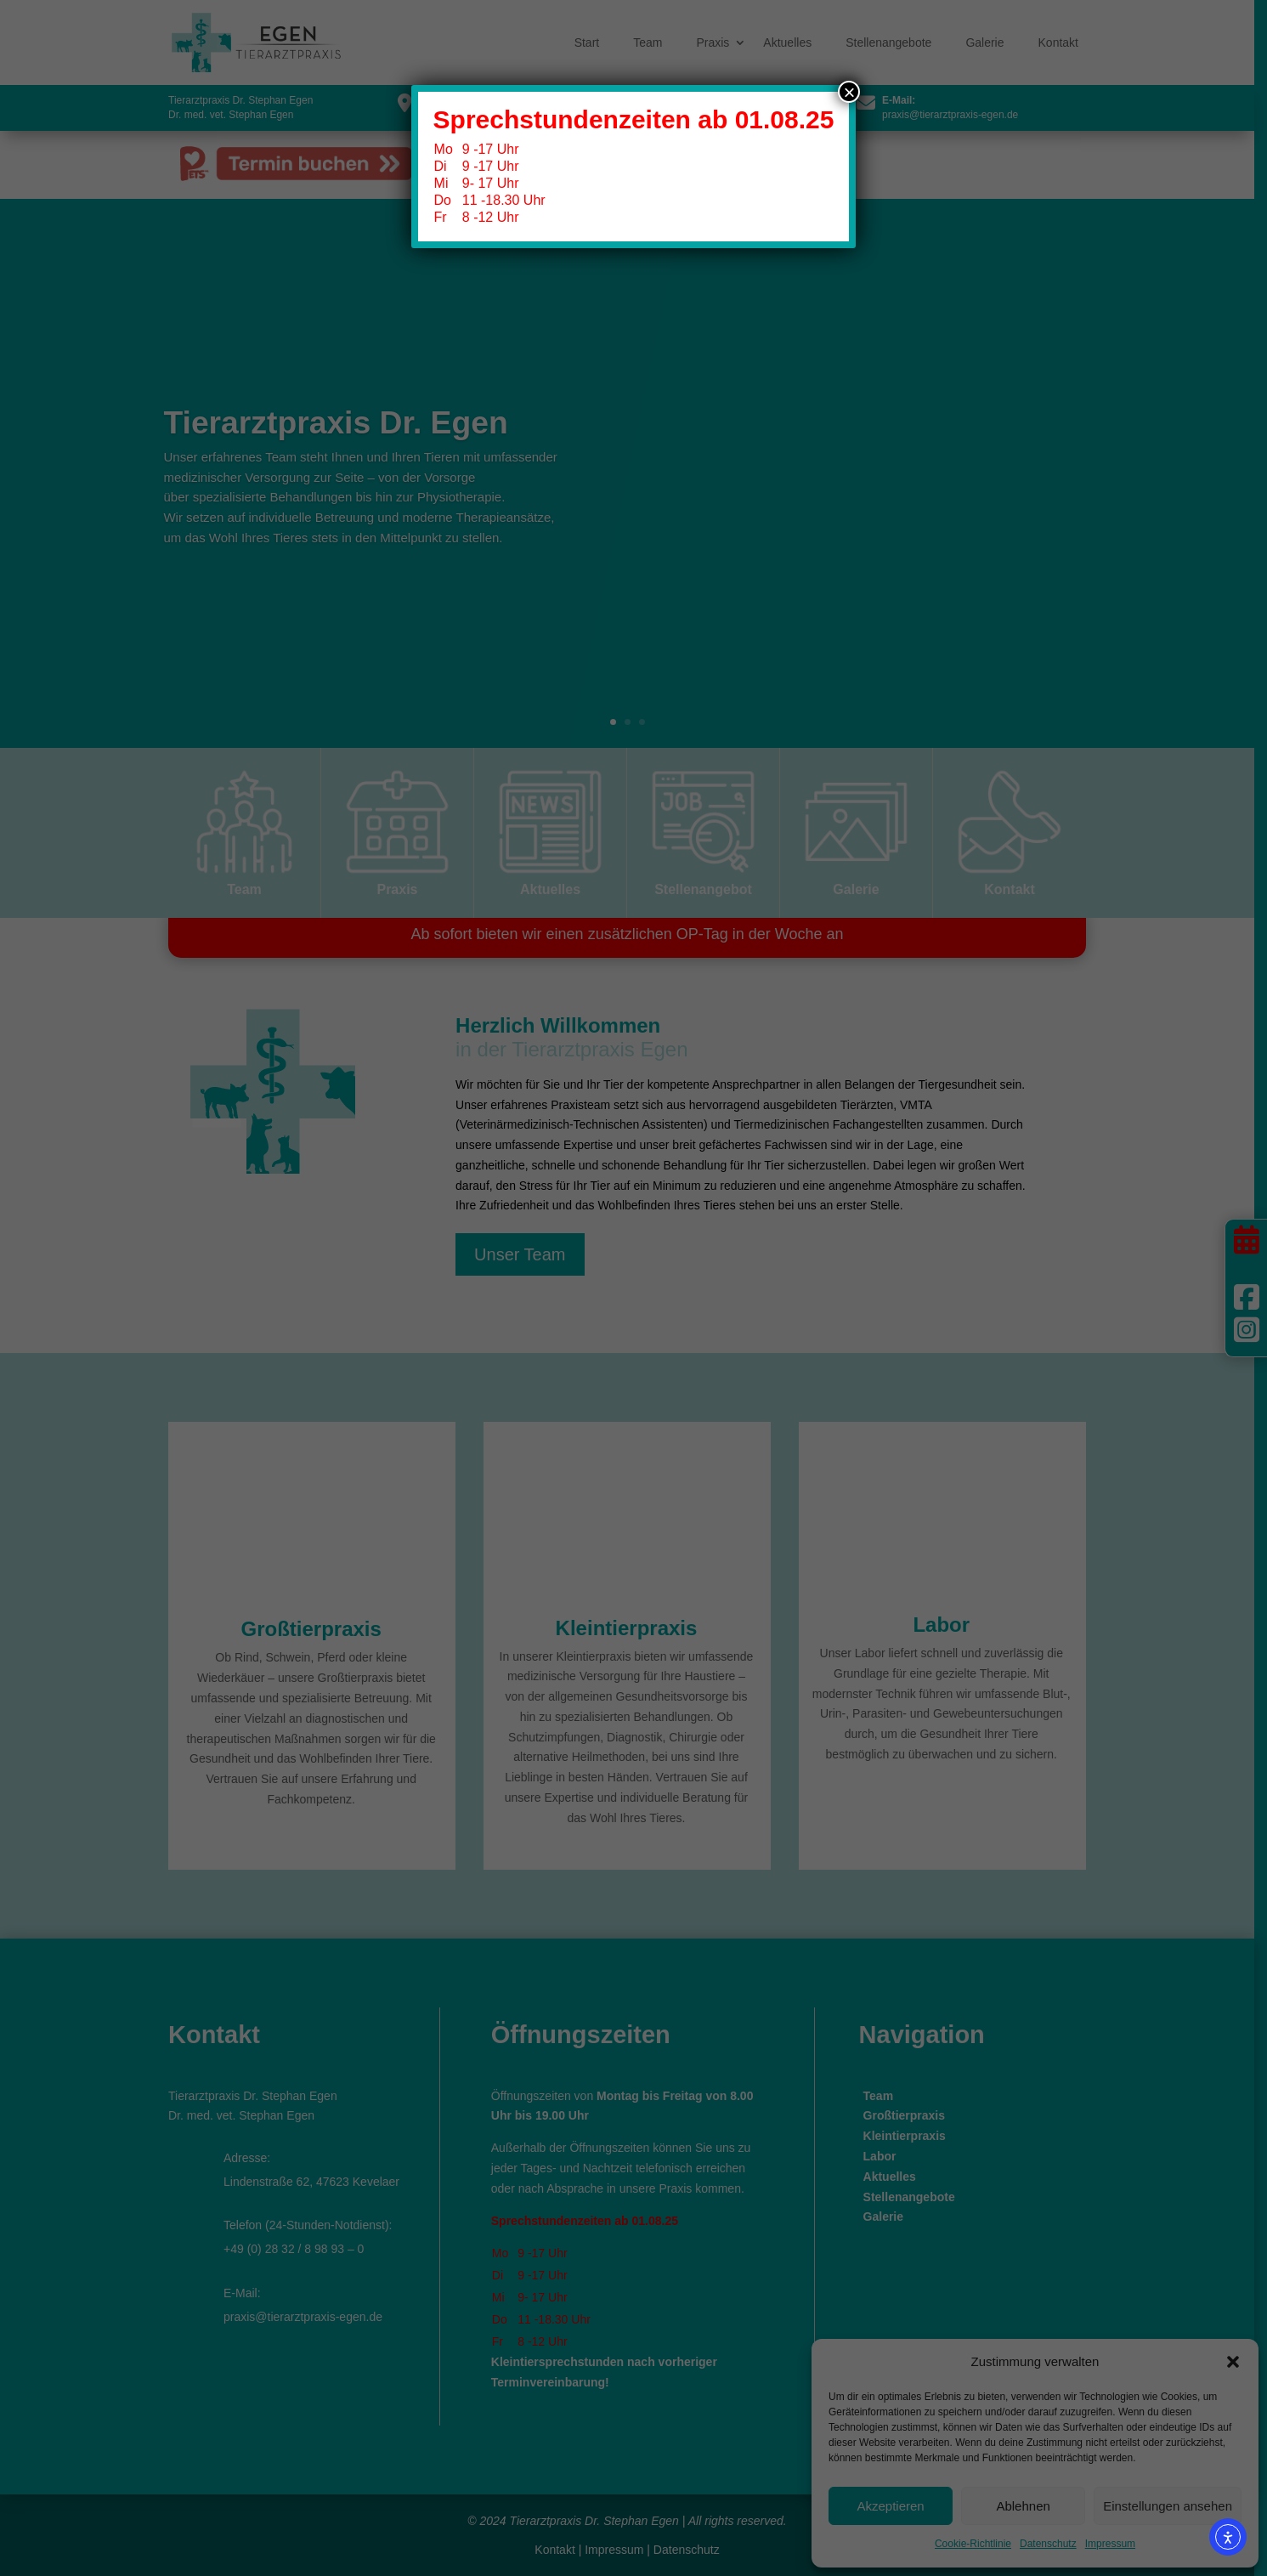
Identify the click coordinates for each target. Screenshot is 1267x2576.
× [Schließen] (849, 92)
